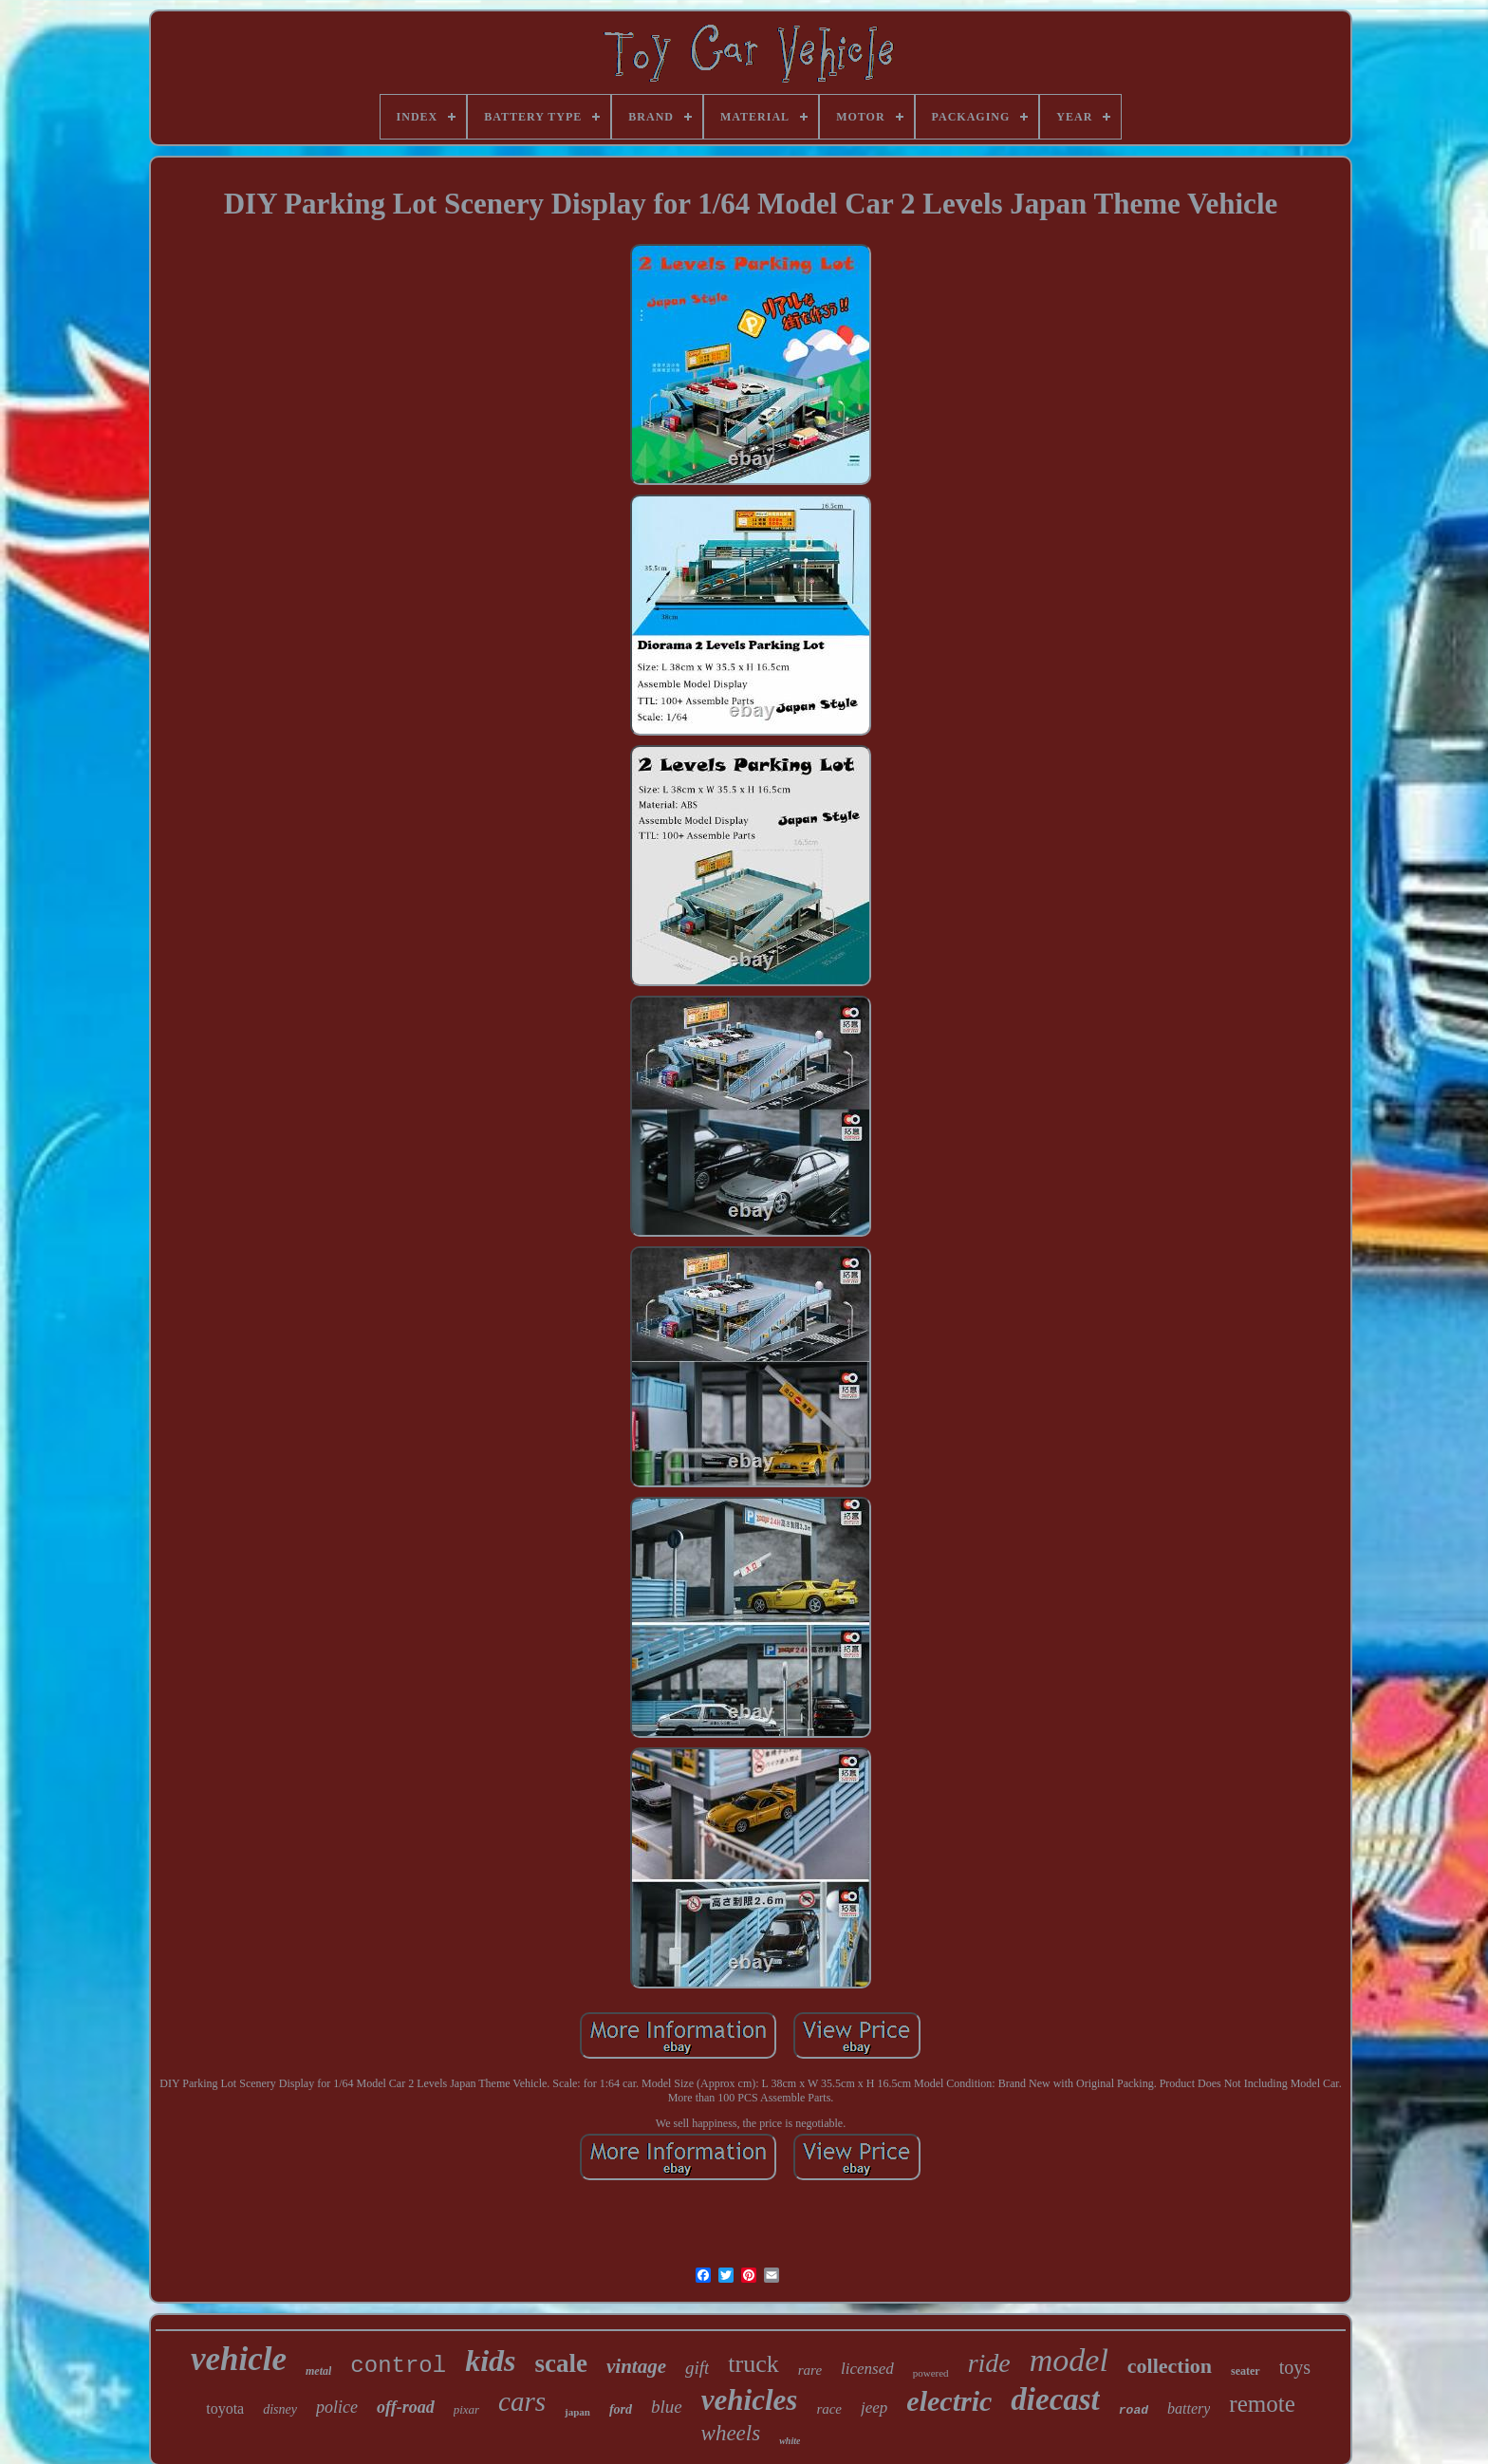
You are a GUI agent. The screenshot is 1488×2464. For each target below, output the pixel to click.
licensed (867, 2369)
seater (1245, 2371)
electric (949, 2401)
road (1133, 2410)
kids (490, 2360)
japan (577, 2411)
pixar (466, 2409)
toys (1295, 2367)
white (789, 2441)
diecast (1055, 2399)
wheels (731, 2433)
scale (561, 2363)
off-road (406, 2407)
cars (522, 2401)
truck (753, 2364)
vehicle (239, 2359)
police (337, 2407)
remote (1261, 2404)
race (829, 2409)
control (398, 2366)
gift (697, 2368)
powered (931, 2373)
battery (1188, 2408)
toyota (225, 2408)
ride (989, 2363)
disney (280, 2409)
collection (1169, 2366)
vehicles (749, 2400)
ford (620, 2409)
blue (666, 2407)
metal (318, 2371)
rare (810, 2370)
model (1069, 2360)
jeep (874, 2408)
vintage (636, 2366)
